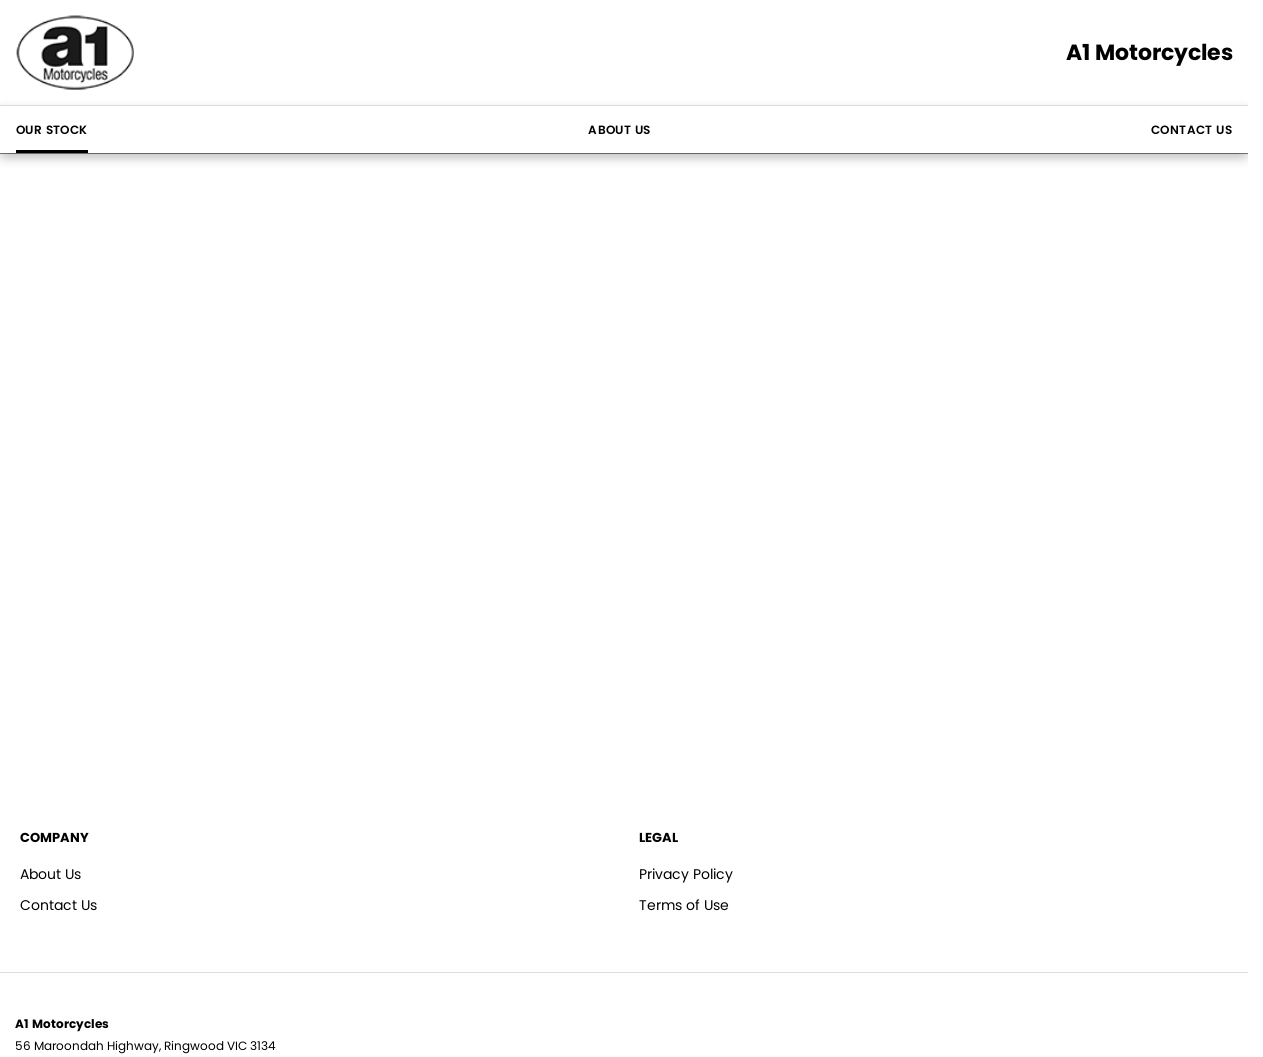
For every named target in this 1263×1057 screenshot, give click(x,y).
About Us (619, 129)
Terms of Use (684, 905)
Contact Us (1191, 129)
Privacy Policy (686, 874)
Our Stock (52, 129)
